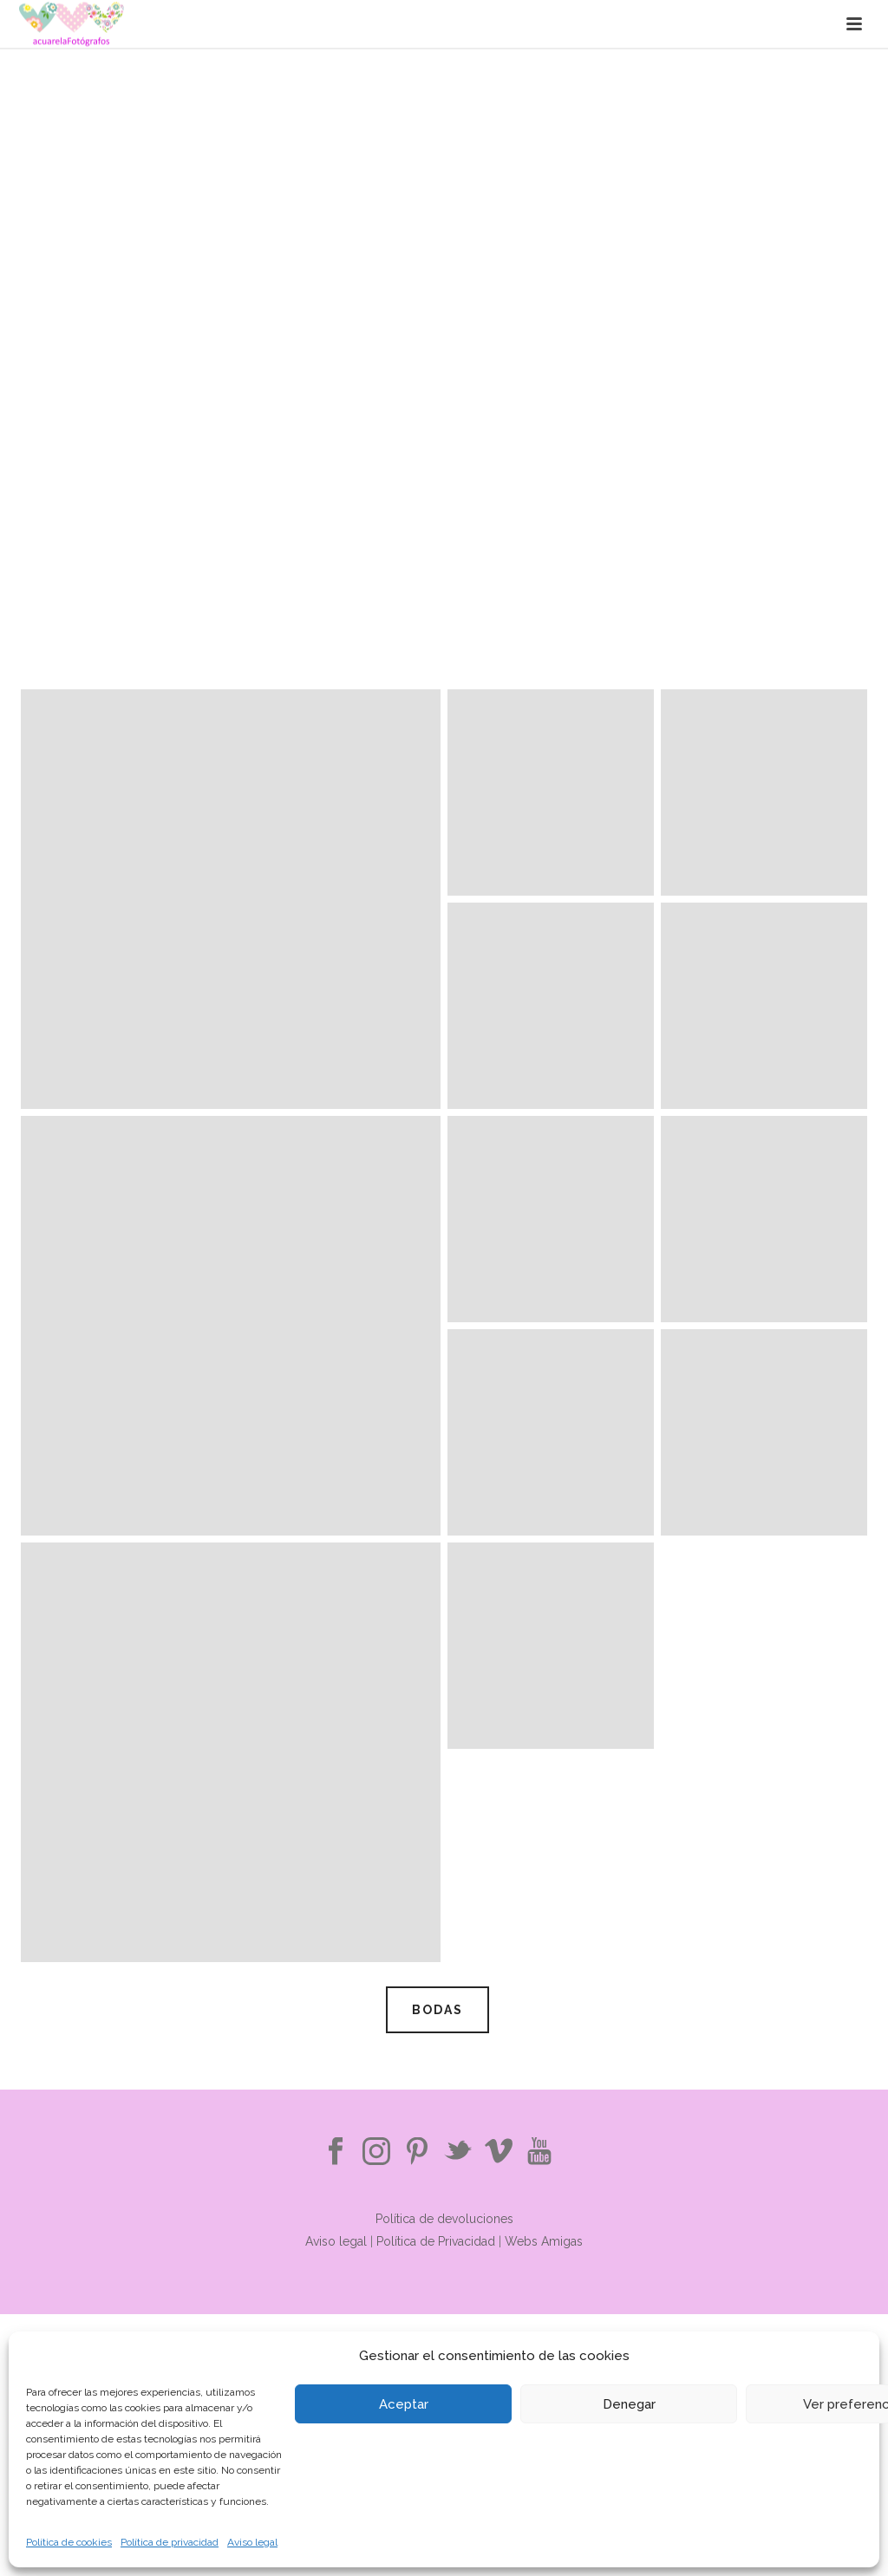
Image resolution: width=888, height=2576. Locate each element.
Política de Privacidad (437, 2241)
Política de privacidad (170, 2542)
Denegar (629, 2404)
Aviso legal (252, 2542)
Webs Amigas (544, 2241)
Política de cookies (69, 2542)
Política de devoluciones (444, 2219)
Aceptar (403, 2404)
